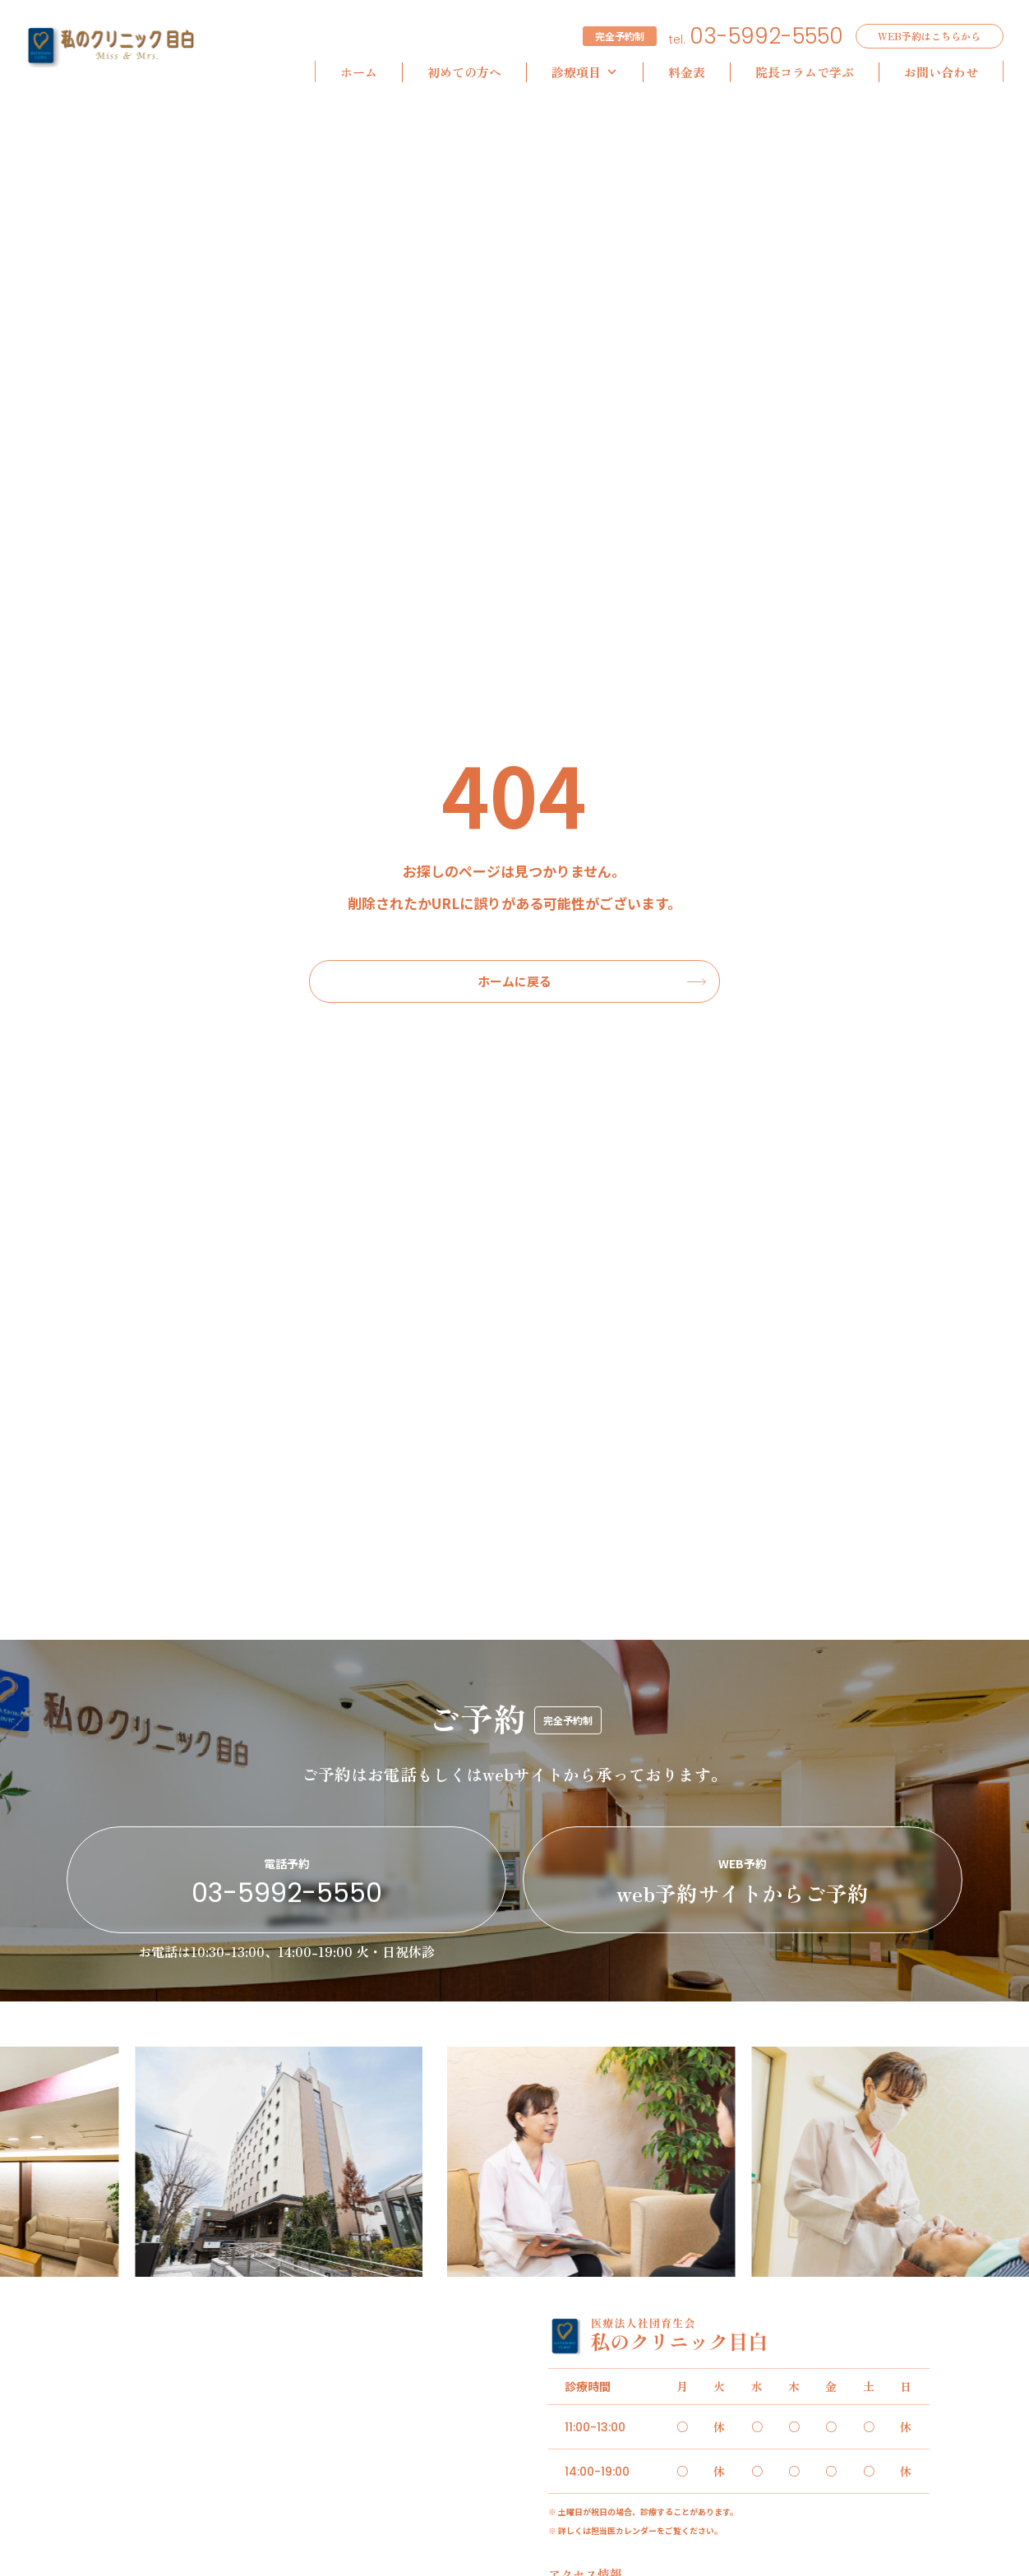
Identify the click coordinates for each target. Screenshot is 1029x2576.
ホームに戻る (514, 981)
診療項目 (584, 72)
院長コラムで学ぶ (804, 72)
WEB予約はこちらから (929, 36)
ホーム (358, 72)
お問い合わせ (941, 72)
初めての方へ (464, 72)
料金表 (686, 72)
